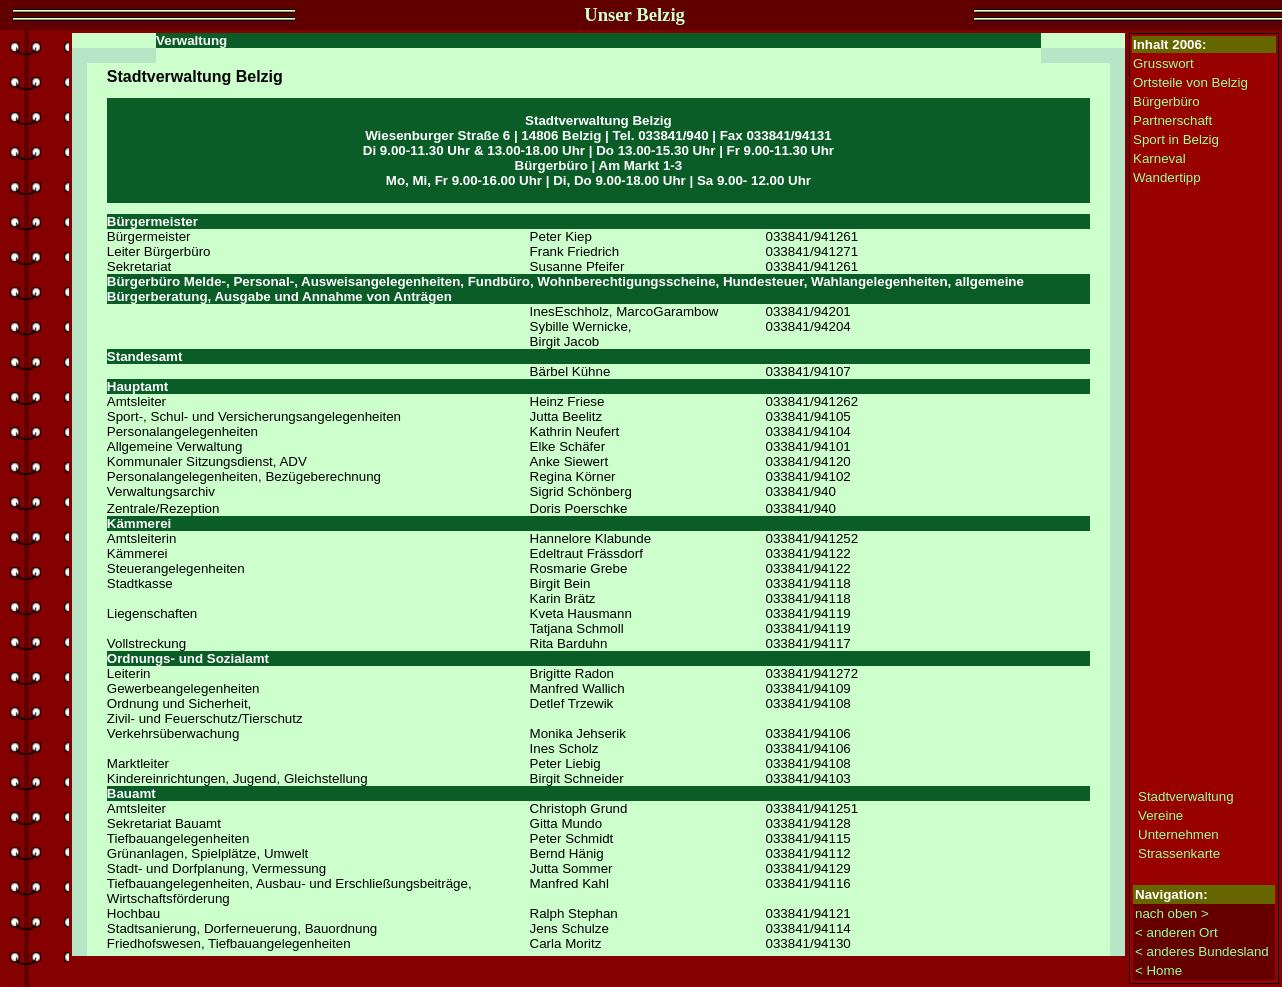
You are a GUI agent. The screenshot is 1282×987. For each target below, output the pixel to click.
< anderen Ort (1176, 932)
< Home (1158, 970)
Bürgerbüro (1166, 101)
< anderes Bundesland (1202, 951)
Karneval (1159, 158)
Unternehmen (1178, 834)
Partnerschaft (1172, 120)
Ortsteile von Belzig (1190, 82)
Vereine (1160, 815)
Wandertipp (1167, 177)
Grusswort (1163, 63)
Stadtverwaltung (1186, 796)
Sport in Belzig (1176, 139)
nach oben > (1172, 913)
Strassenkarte (1179, 853)
